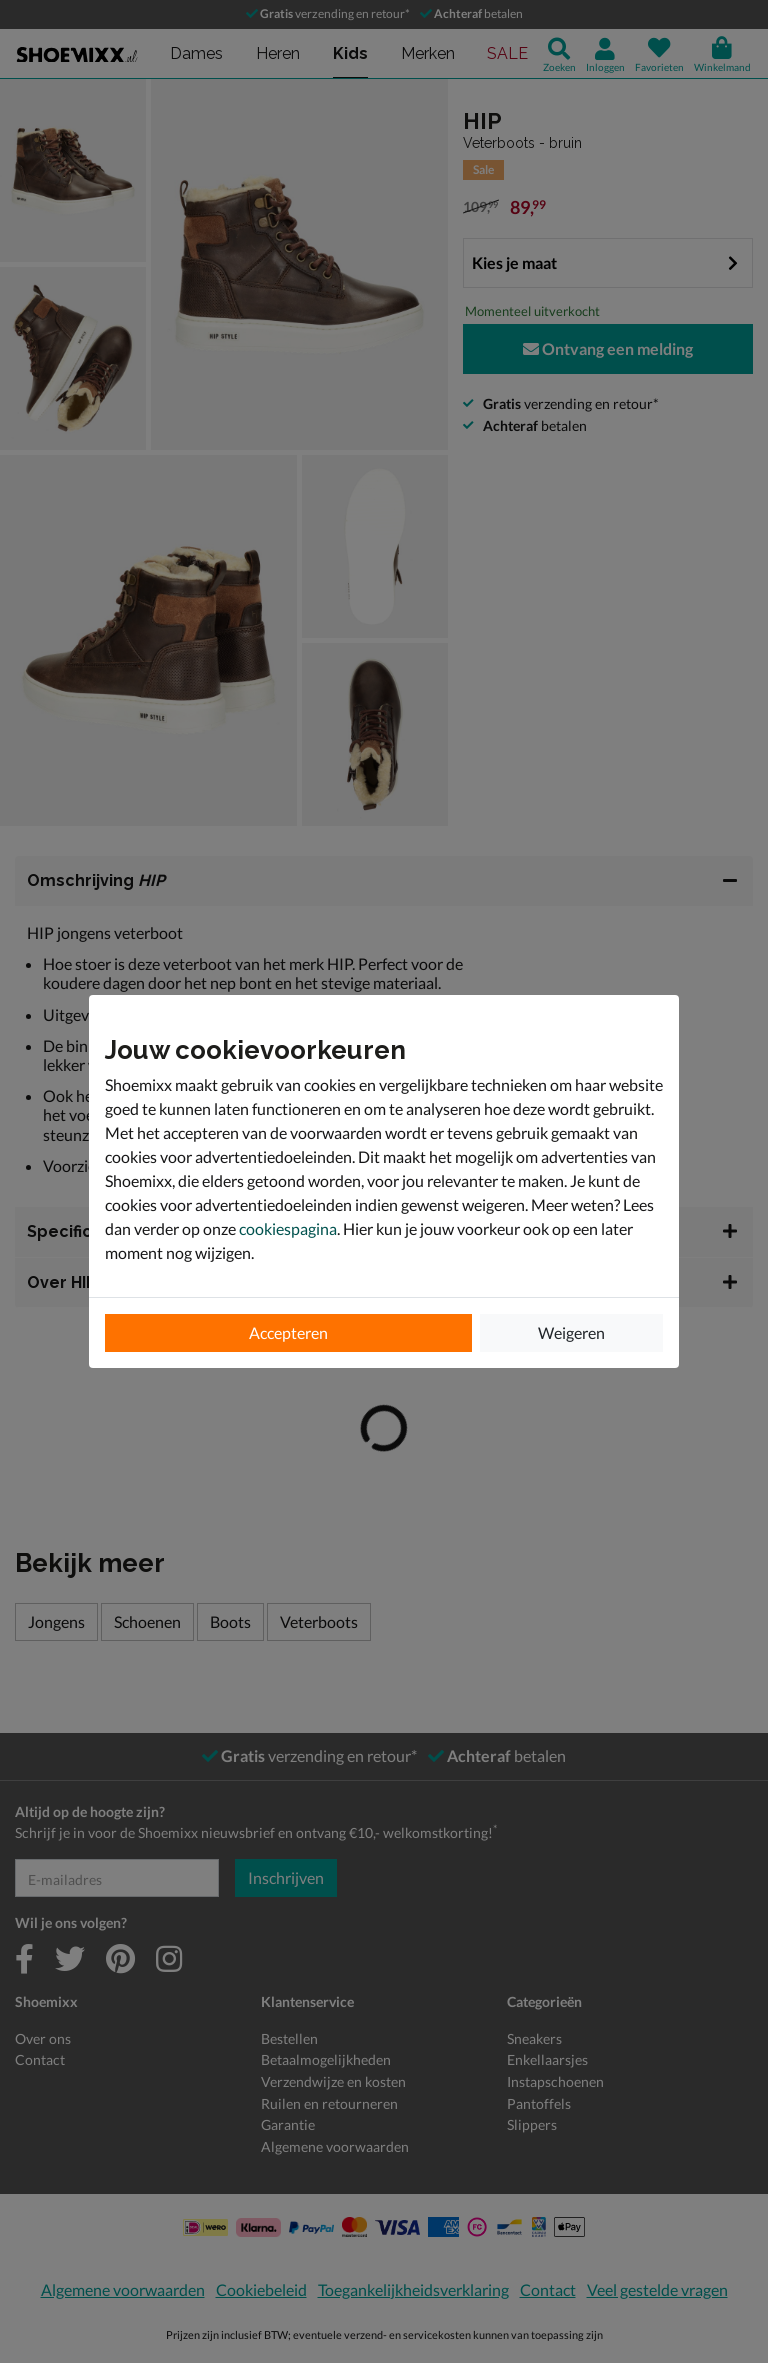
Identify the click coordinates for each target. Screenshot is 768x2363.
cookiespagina (288, 1228)
